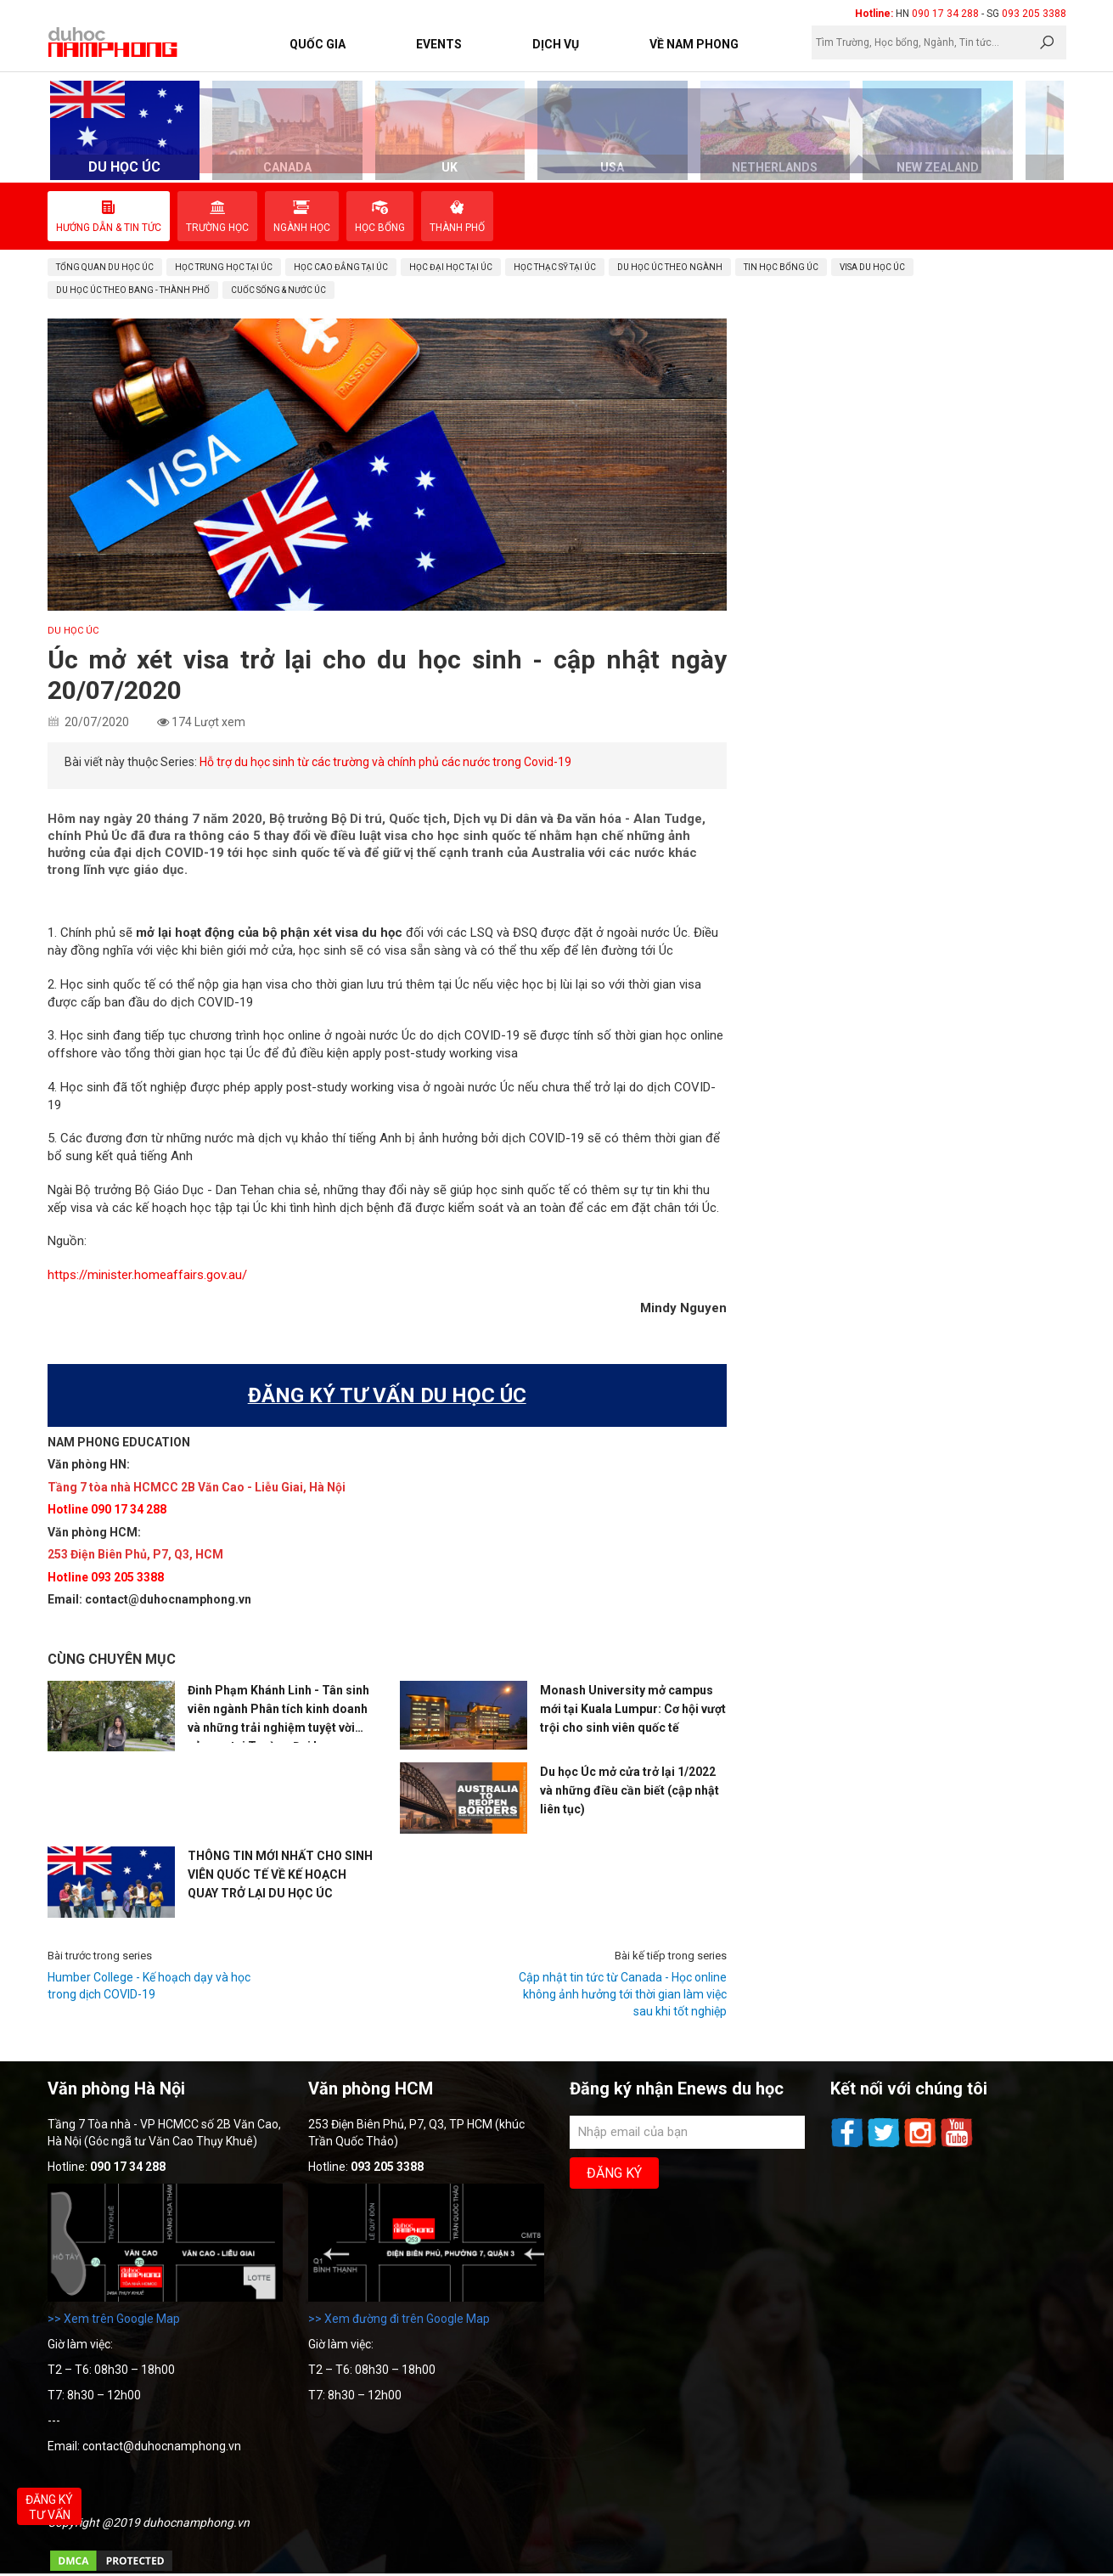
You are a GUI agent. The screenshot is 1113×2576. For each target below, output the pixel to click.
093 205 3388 (1034, 14)
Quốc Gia (317, 44)
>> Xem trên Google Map (114, 2318)
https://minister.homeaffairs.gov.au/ (147, 1274)
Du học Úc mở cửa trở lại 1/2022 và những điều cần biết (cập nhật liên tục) (629, 1790)
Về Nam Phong (694, 44)
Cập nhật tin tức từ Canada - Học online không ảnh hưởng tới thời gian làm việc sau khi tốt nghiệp (623, 1994)
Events (439, 44)
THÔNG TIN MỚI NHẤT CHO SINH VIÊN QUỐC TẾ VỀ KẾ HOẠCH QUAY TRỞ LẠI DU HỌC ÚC (280, 1874)
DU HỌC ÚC (73, 630)
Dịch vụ (555, 44)
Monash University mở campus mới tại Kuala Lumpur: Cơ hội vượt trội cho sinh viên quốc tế (633, 1708)
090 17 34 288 (945, 14)
